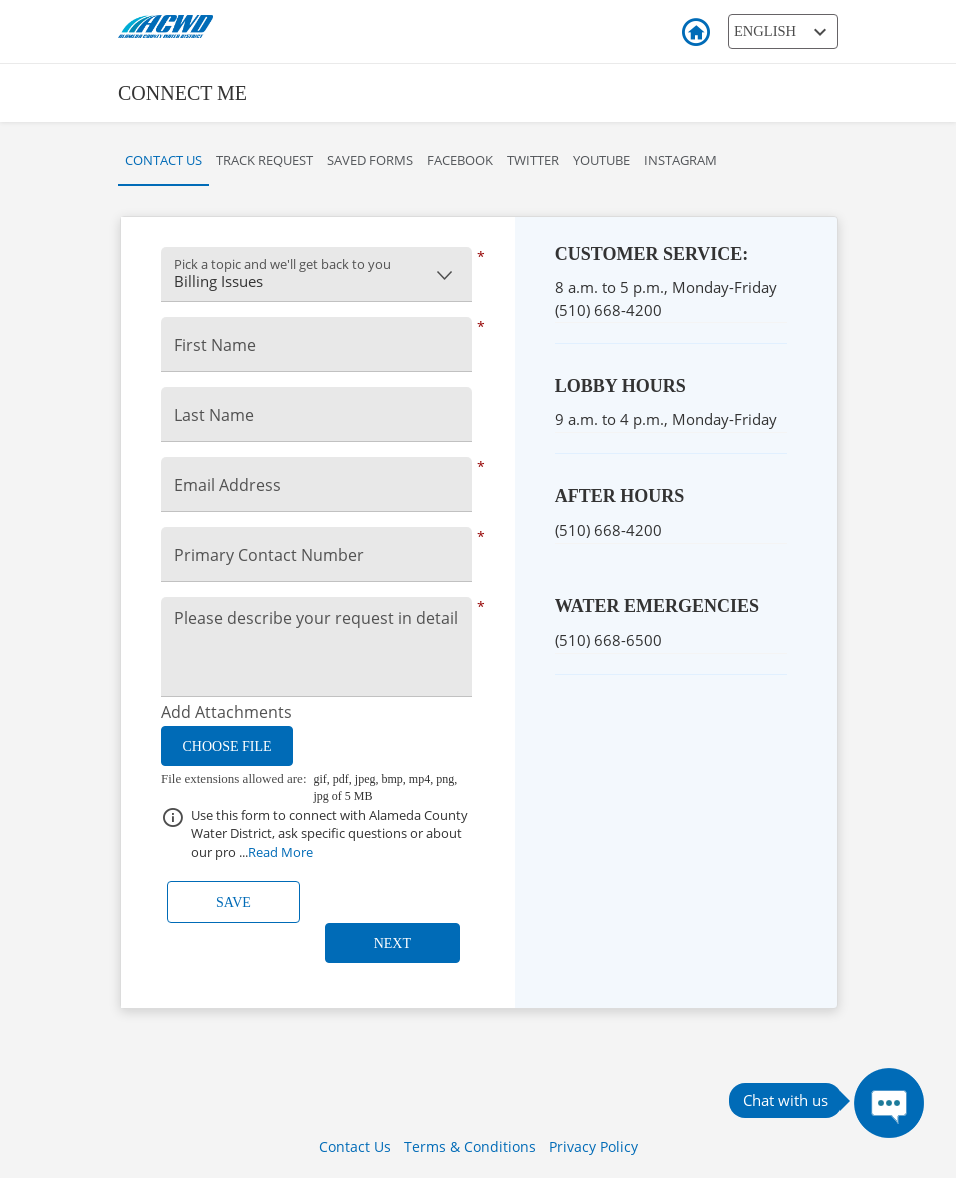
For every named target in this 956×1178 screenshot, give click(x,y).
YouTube (601, 160)
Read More (280, 852)
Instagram (680, 160)
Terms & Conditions (470, 1146)
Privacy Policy (593, 1146)
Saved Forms (370, 160)
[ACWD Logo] (228, 25)
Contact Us (163, 160)
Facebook (460, 160)
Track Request (264, 160)
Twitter (533, 160)
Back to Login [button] (695, 33)
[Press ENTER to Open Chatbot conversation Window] (889, 1103)
